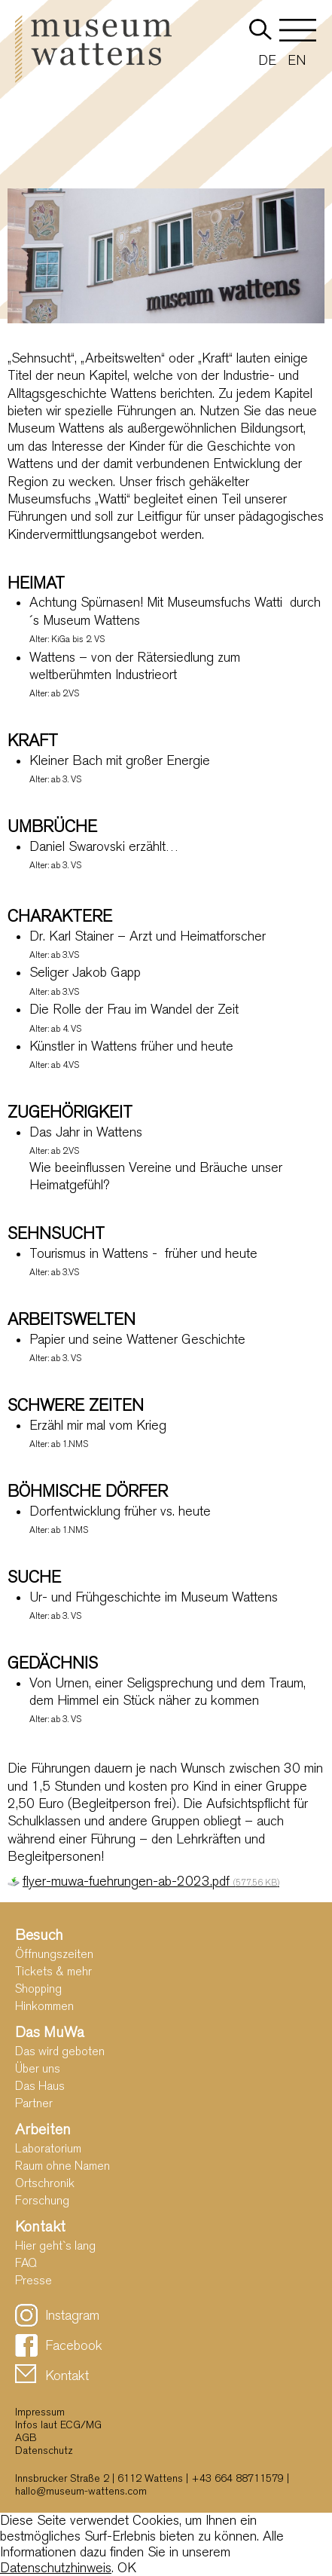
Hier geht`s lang (55, 2245)
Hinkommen (44, 2006)
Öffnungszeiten (54, 1954)
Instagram (72, 2316)
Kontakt (40, 2226)
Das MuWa (49, 2032)
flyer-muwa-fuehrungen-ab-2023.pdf (151, 1881)
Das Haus (40, 2086)
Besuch (39, 1935)
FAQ (26, 2263)
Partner (34, 2103)
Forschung (42, 2200)
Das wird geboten (60, 2051)
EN (297, 61)
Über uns (37, 2068)
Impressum (40, 2412)
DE (267, 61)
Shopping (38, 1988)
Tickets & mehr (53, 1971)
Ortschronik (45, 2183)
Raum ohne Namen (62, 2165)
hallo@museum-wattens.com (81, 2491)
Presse (33, 2280)
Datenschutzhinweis (55, 2568)
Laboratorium (48, 2148)
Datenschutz (44, 2450)
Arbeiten (43, 2129)
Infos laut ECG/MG (58, 2424)
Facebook (73, 2346)
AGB (26, 2437)
